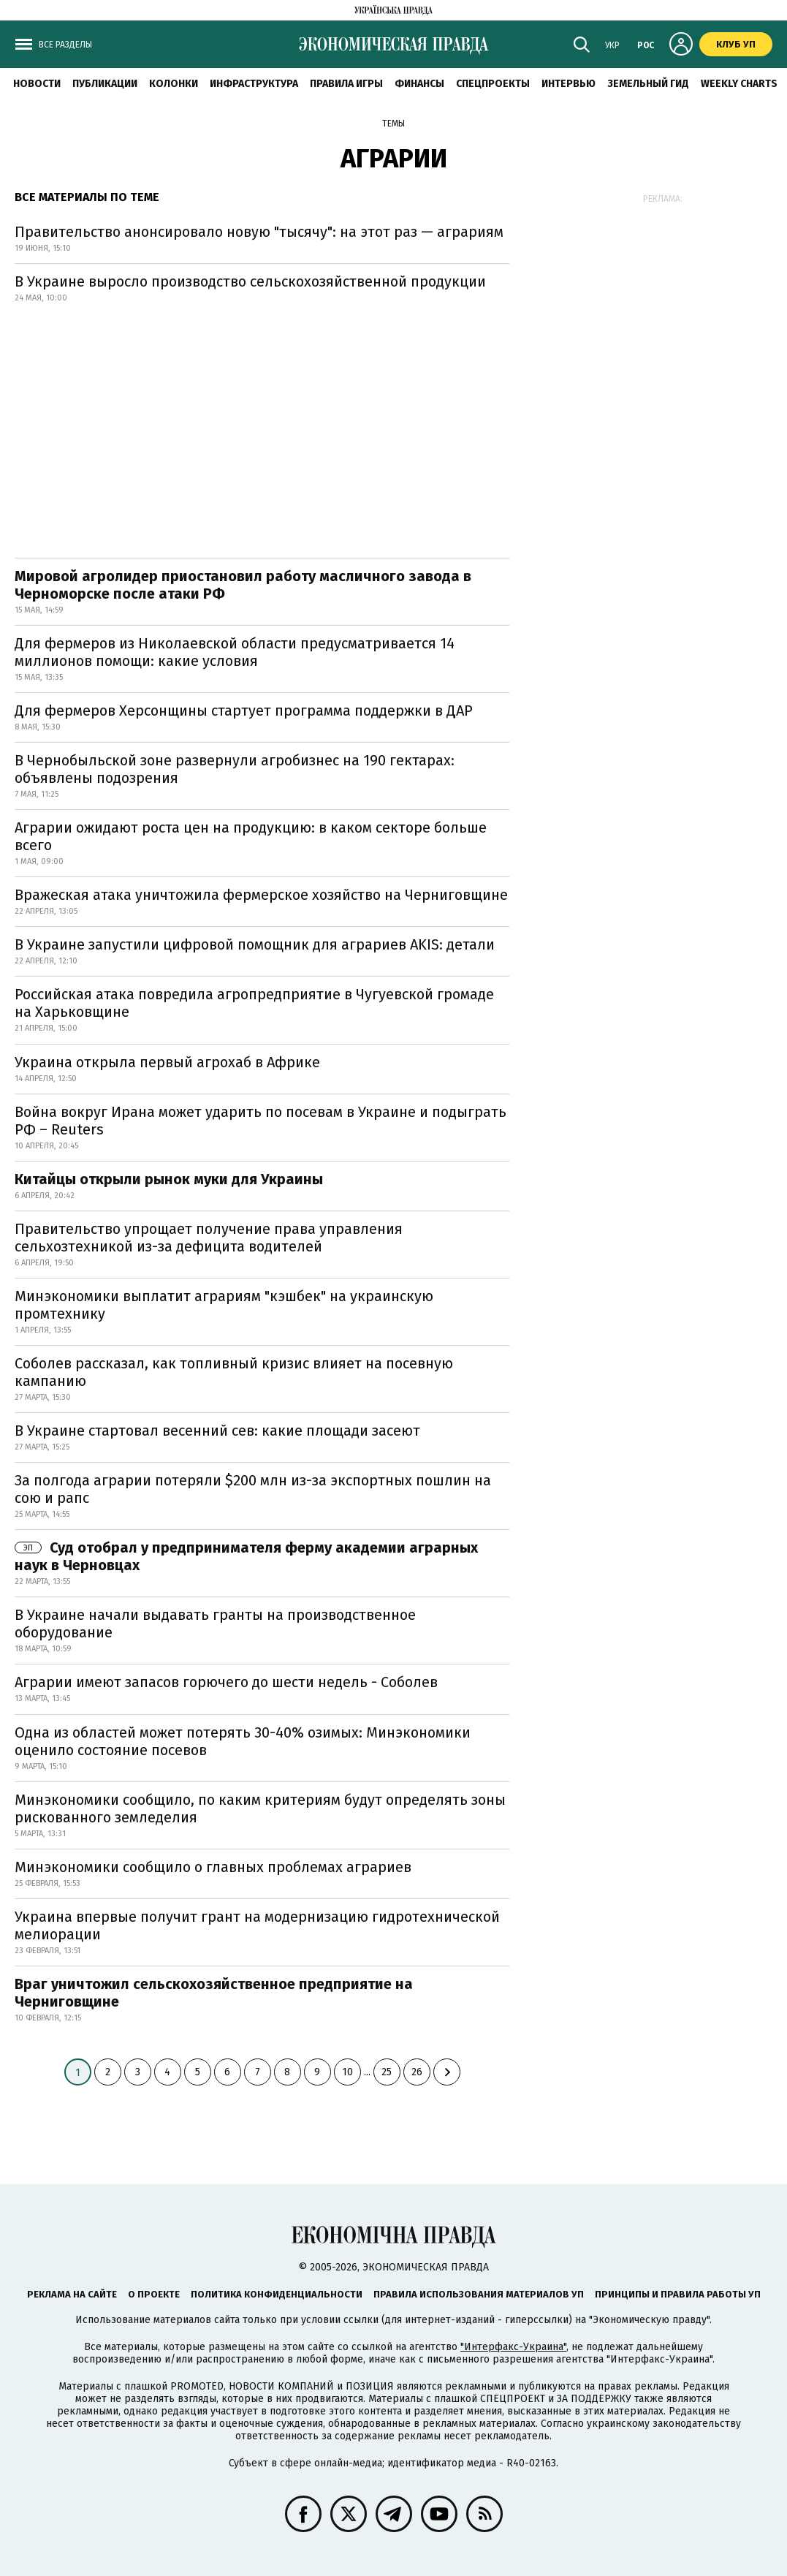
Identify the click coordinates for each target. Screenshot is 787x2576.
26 (416, 2072)
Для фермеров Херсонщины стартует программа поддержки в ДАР (244, 710)
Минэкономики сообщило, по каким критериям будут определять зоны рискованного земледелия (260, 1808)
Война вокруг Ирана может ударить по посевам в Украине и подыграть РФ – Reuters (260, 1120)
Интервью (568, 83)
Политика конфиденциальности (276, 2294)
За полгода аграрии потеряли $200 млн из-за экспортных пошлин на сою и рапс (253, 1489)
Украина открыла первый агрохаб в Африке (167, 1062)
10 (347, 2072)
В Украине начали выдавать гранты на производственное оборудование (215, 1623)
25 (386, 2072)
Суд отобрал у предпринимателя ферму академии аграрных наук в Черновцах (246, 1556)
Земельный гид (648, 83)
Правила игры (346, 83)
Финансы (419, 83)
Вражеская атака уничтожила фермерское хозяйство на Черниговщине (261, 895)
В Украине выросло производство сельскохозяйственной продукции (250, 281)
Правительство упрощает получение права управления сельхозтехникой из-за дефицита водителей (209, 1237)
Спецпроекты (493, 83)
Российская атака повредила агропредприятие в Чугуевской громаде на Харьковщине (254, 1002)
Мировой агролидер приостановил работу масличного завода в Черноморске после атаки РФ (243, 584)
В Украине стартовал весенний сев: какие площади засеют (217, 1430)
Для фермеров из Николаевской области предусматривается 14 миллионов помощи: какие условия (235, 652)
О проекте (154, 2294)
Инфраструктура (254, 83)
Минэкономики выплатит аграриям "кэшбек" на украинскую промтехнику (224, 1304)
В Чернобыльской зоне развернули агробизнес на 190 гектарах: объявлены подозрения (235, 769)
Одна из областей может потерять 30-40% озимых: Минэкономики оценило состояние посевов (243, 1741)
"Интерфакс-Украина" (513, 2347)
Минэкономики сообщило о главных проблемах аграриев (213, 1867)
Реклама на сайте (72, 2294)
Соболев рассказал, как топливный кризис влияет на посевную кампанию (234, 1372)
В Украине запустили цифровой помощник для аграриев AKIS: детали (255, 944)
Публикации (104, 83)
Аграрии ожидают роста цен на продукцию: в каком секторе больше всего (251, 836)
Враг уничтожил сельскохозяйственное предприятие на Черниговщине (214, 1992)
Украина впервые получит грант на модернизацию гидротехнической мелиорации (257, 1925)
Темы (393, 123)
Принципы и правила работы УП (678, 2294)
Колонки (173, 83)
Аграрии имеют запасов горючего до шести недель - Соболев (226, 1682)
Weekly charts (739, 83)
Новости (37, 83)
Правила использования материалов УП (478, 2294)
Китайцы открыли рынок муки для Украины (169, 1179)
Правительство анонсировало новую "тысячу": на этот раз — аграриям (259, 231)
